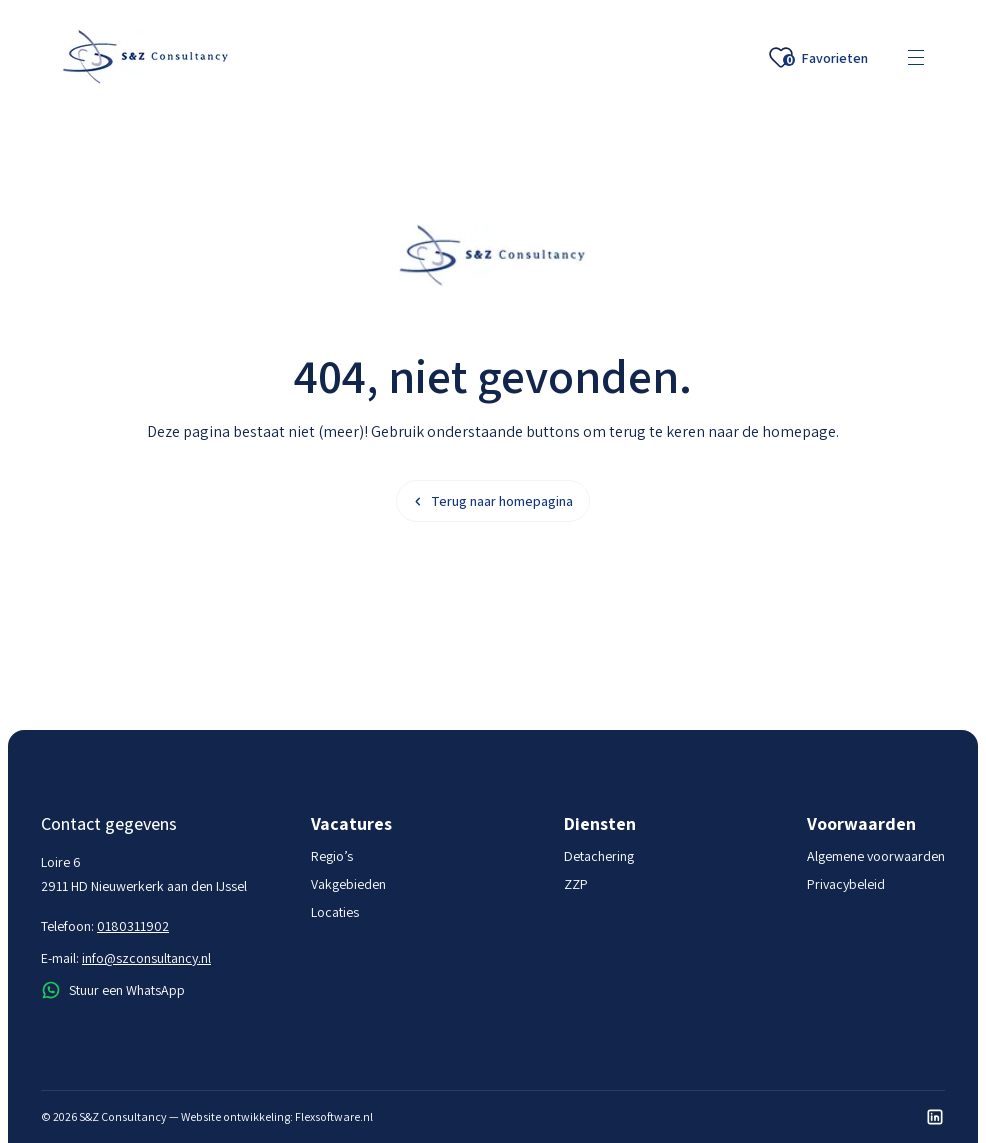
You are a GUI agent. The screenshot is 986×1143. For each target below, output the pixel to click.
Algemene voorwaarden (876, 856)
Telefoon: (105, 926)
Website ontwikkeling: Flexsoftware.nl (277, 1116)
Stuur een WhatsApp (113, 990)
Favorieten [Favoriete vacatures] (818, 58)
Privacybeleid (846, 884)
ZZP (576, 884)
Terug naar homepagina (493, 501)
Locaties (335, 912)
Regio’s (332, 856)
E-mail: (126, 958)
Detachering (599, 856)
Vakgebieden (348, 884)
